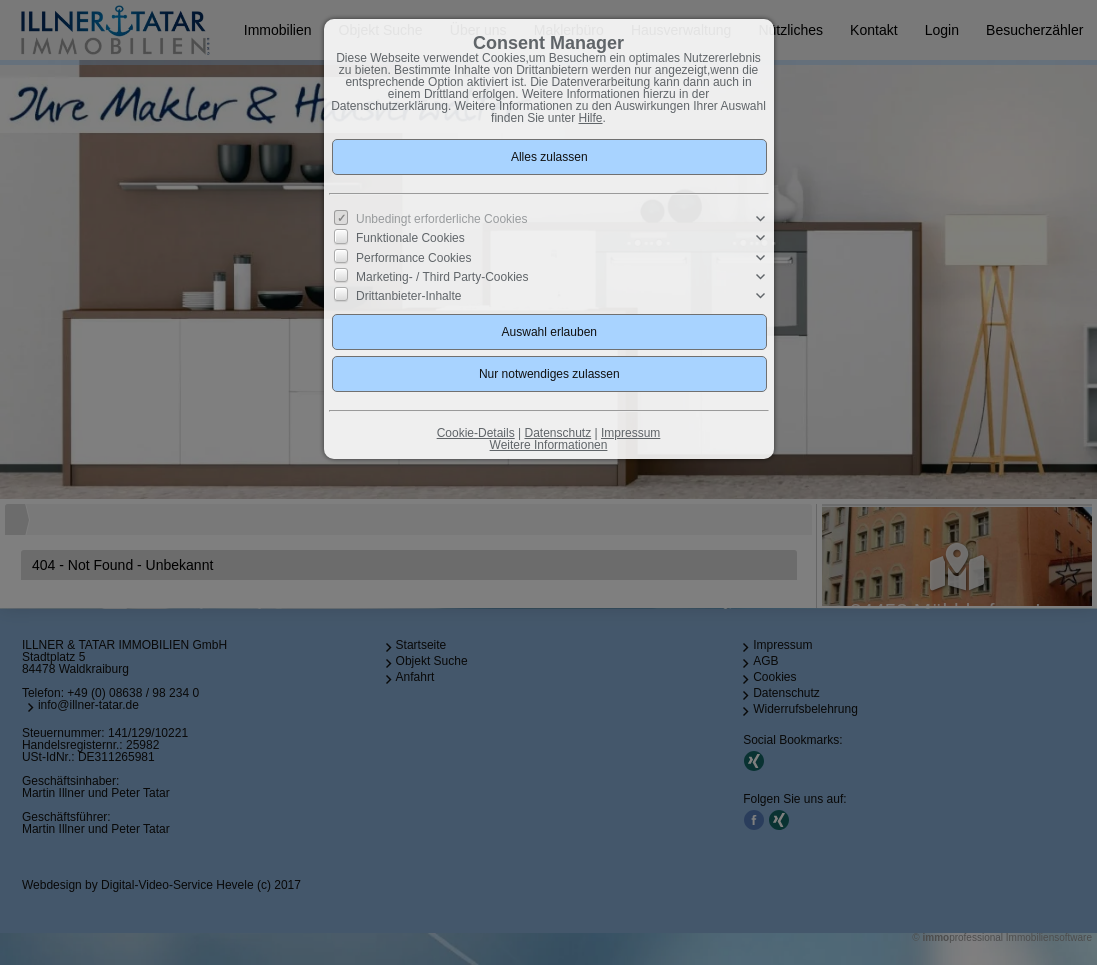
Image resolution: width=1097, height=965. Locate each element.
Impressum (630, 433)
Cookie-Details (476, 433)
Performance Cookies (413, 257)
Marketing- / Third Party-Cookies (442, 277)
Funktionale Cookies (410, 238)
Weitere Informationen (549, 445)
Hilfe (591, 118)
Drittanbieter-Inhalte (408, 296)
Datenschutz (557, 433)
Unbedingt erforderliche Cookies (441, 219)
